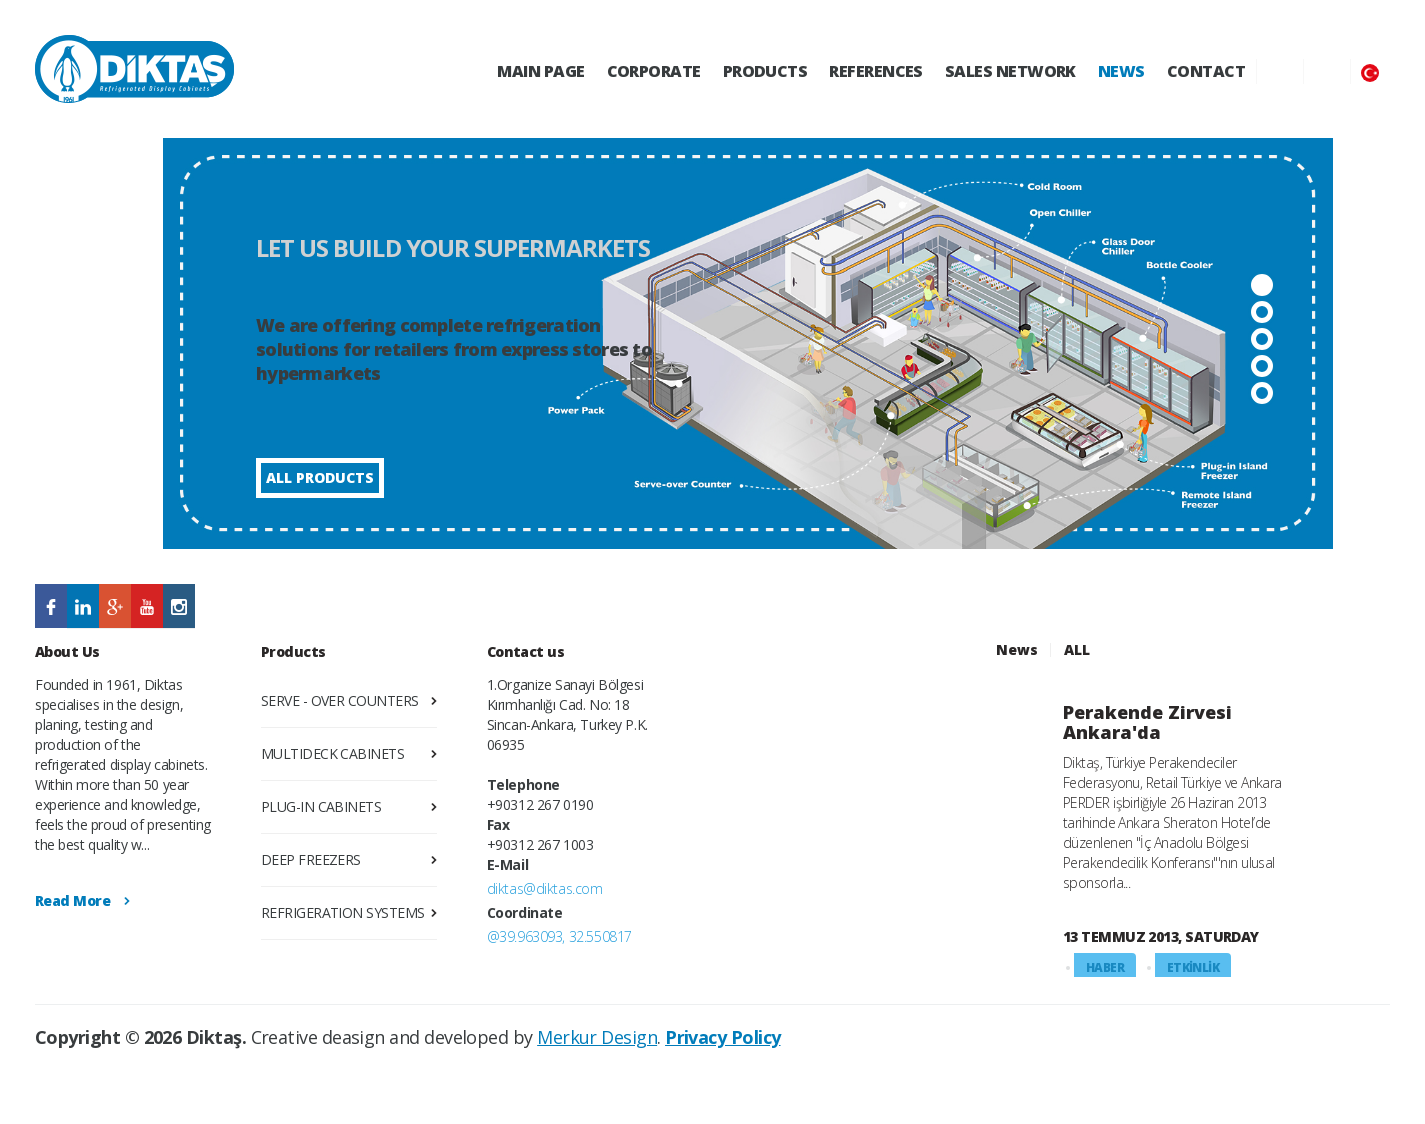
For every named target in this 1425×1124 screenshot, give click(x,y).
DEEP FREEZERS (311, 859)
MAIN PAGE (540, 71)
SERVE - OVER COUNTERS (340, 700)
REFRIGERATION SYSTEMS (343, 912)
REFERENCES (876, 71)
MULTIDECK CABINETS (332, 753)
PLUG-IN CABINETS (321, 806)
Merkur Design (597, 1037)
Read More (72, 900)
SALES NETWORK (1010, 71)
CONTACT (1206, 71)
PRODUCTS (765, 71)
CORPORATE (654, 71)
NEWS (1121, 71)
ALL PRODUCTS (320, 477)
